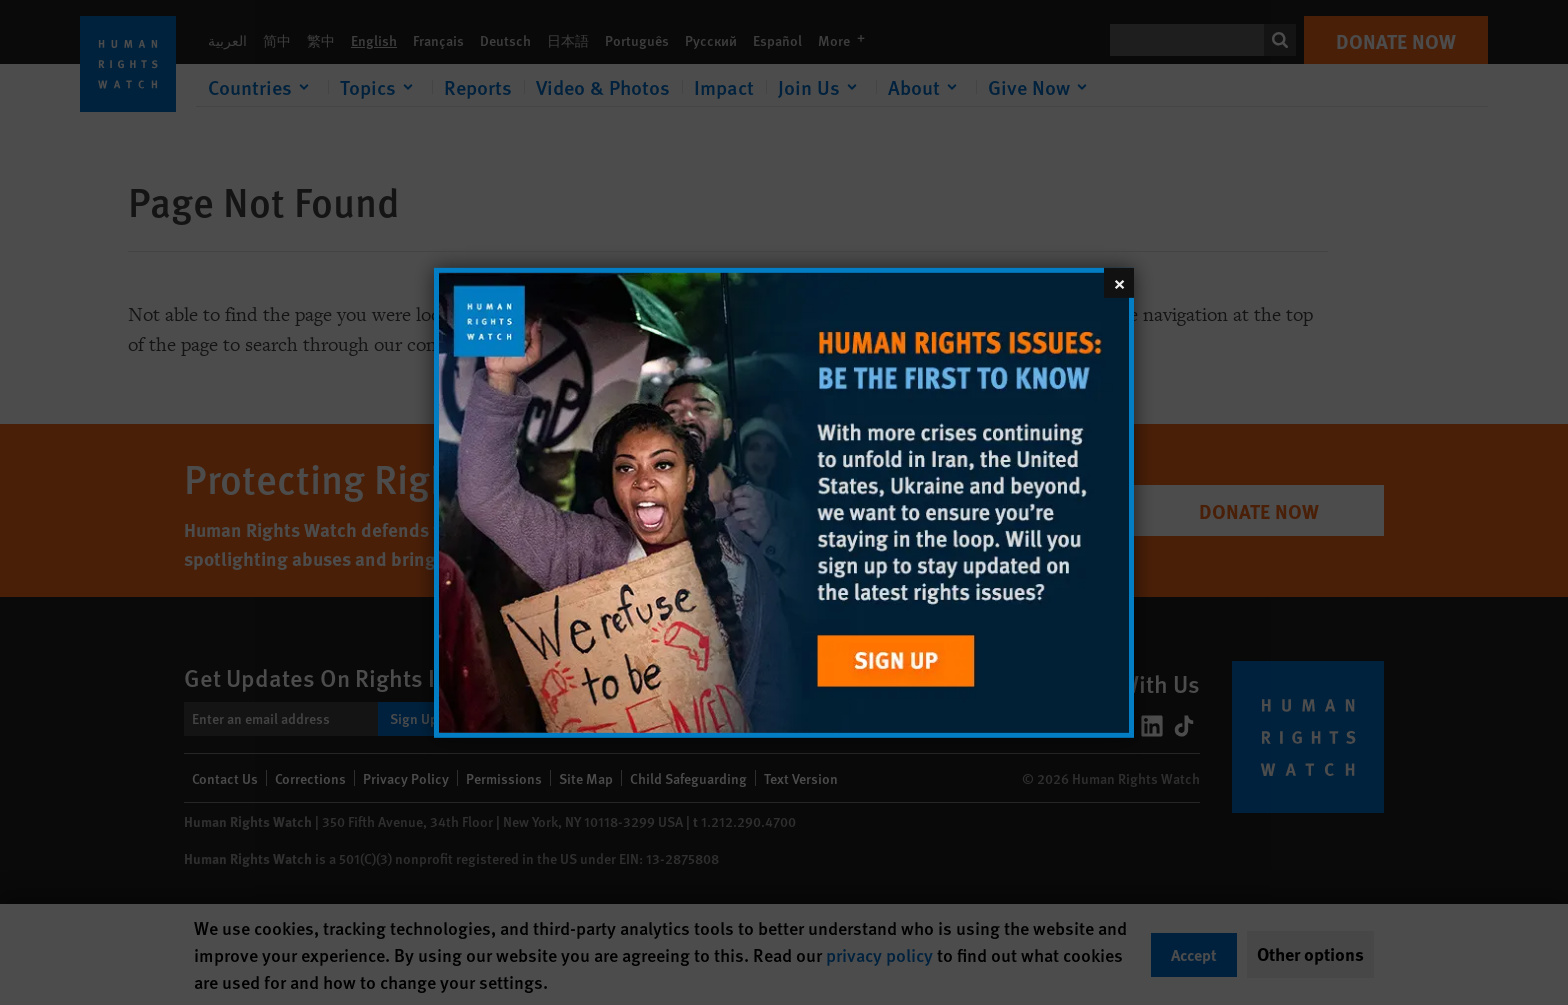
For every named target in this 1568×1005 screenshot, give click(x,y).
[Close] (1119, 282)
